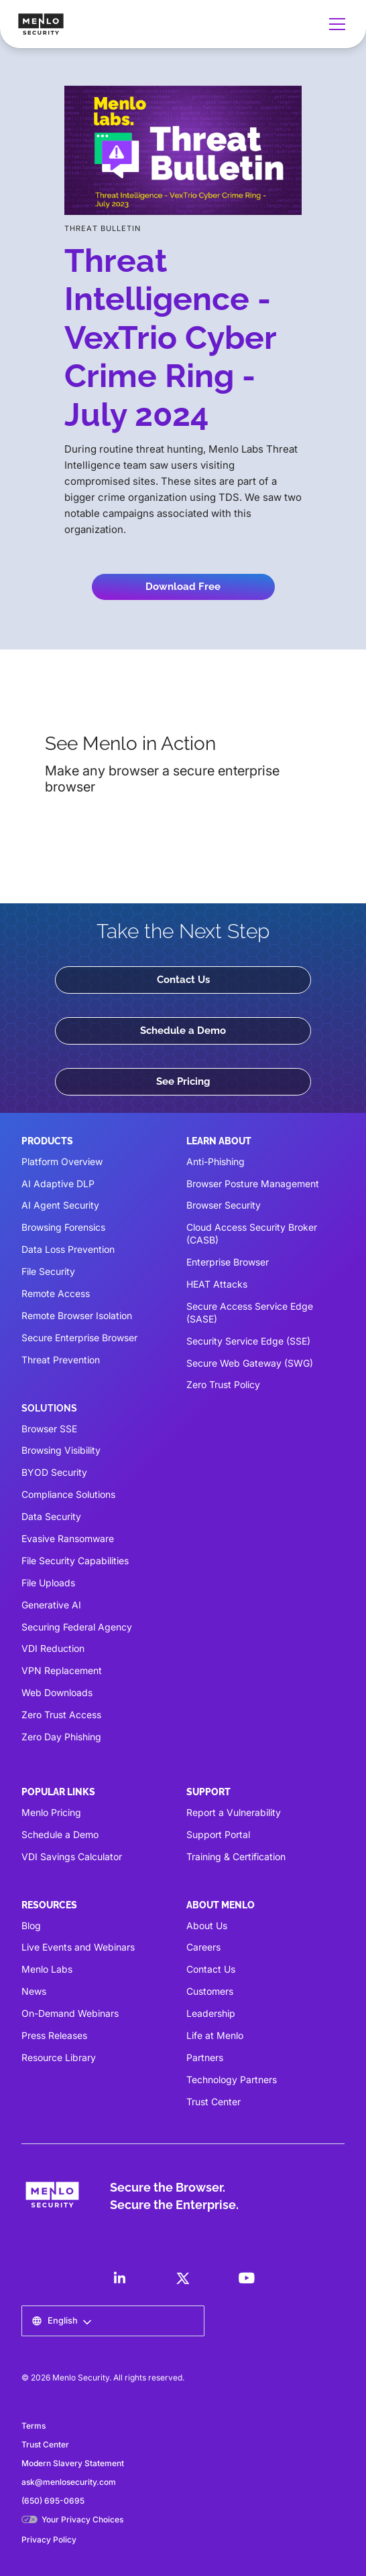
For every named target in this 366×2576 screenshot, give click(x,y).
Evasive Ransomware (67, 1538)
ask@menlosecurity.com (68, 2482)
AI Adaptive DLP (58, 1183)
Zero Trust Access (61, 1714)
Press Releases (54, 2035)
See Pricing (183, 1081)
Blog (31, 1925)
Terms (33, 2426)
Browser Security (223, 1205)
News (33, 1991)
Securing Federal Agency (76, 1627)
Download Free (183, 587)
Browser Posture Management (252, 1183)
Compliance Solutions (68, 1494)
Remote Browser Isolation (76, 1315)
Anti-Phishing (215, 1161)
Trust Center (213, 2101)
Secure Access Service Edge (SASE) (249, 1312)
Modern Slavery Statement (72, 2463)
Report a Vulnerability (233, 1812)
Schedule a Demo (183, 1031)
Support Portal (218, 1834)
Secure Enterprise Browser (79, 1337)
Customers (209, 1991)
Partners (204, 2057)
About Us (206, 1925)
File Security (48, 1271)
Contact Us (183, 980)
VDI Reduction (52, 1648)
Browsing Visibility (61, 1450)
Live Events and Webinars (78, 1947)
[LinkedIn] (119, 2278)
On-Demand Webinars (70, 2013)
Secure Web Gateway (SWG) (249, 1363)
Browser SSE (49, 1428)
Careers (203, 1947)
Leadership (210, 2013)
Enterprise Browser (227, 1262)
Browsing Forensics (63, 1227)
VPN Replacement (61, 1670)
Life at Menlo (214, 2035)
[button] (334, 24)
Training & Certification (236, 1856)
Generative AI (51, 1604)
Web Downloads (57, 1692)
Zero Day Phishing (61, 1736)
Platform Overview (62, 1161)
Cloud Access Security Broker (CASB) (251, 1233)
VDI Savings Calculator (71, 1856)
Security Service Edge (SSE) (248, 1341)
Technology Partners (231, 2079)
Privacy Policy (48, 2539)
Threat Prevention (60, 1359)
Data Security (51, 1516)
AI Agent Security (60, 1205)
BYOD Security (54, 1472)
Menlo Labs (46, 1969)
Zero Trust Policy (223, 1384)
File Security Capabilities (75, 1560)
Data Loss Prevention (68, 1249)
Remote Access (55, 1293)
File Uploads (48, 1582)
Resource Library (58, 2057)
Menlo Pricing (51, 1812)
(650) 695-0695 (52, 2501)
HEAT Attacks (216, 1284)
